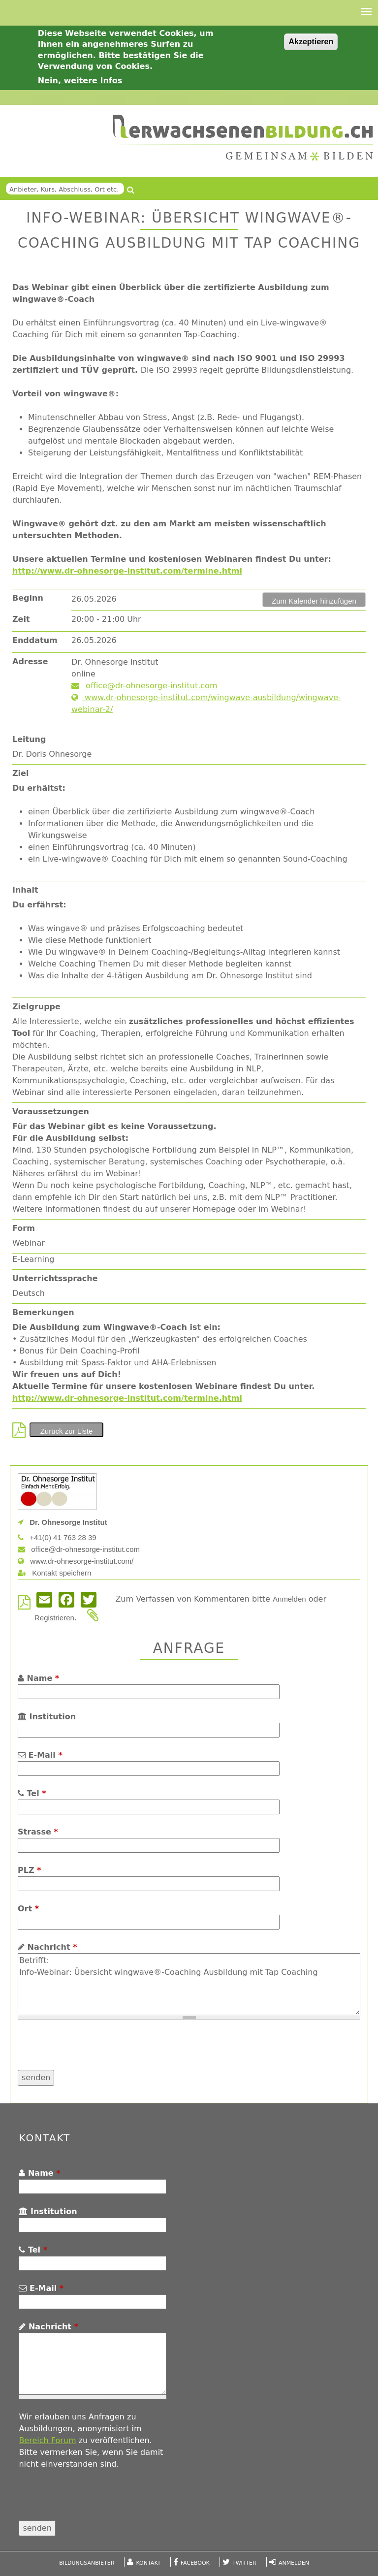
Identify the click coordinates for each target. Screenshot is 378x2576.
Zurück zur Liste (66, 1431)
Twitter (244, 2563)
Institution (47, 1716)
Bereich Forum (47, 2440)
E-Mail (40, 1755)
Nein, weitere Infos (80, 80)
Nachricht (47, 1947)
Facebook (195, 2563)
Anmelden (289, 1599)
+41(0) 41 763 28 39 (57, 1537)
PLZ (29, 1870)
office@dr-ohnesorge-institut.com (144, 685)
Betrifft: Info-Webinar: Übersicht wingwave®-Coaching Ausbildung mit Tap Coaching (189, 1984)
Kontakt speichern (54, 1573)
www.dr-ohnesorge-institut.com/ (75, 1561)
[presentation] (92, 2050)
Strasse (38, 1831)
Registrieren (54, 1617)
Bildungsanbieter (86, 2563)
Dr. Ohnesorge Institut (62, 1522)
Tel (32, 1793)
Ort (28, 1908)
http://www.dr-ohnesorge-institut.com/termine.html (127, 571)
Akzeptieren (310, 41)
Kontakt (148, 2563)
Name (38, 1678)
